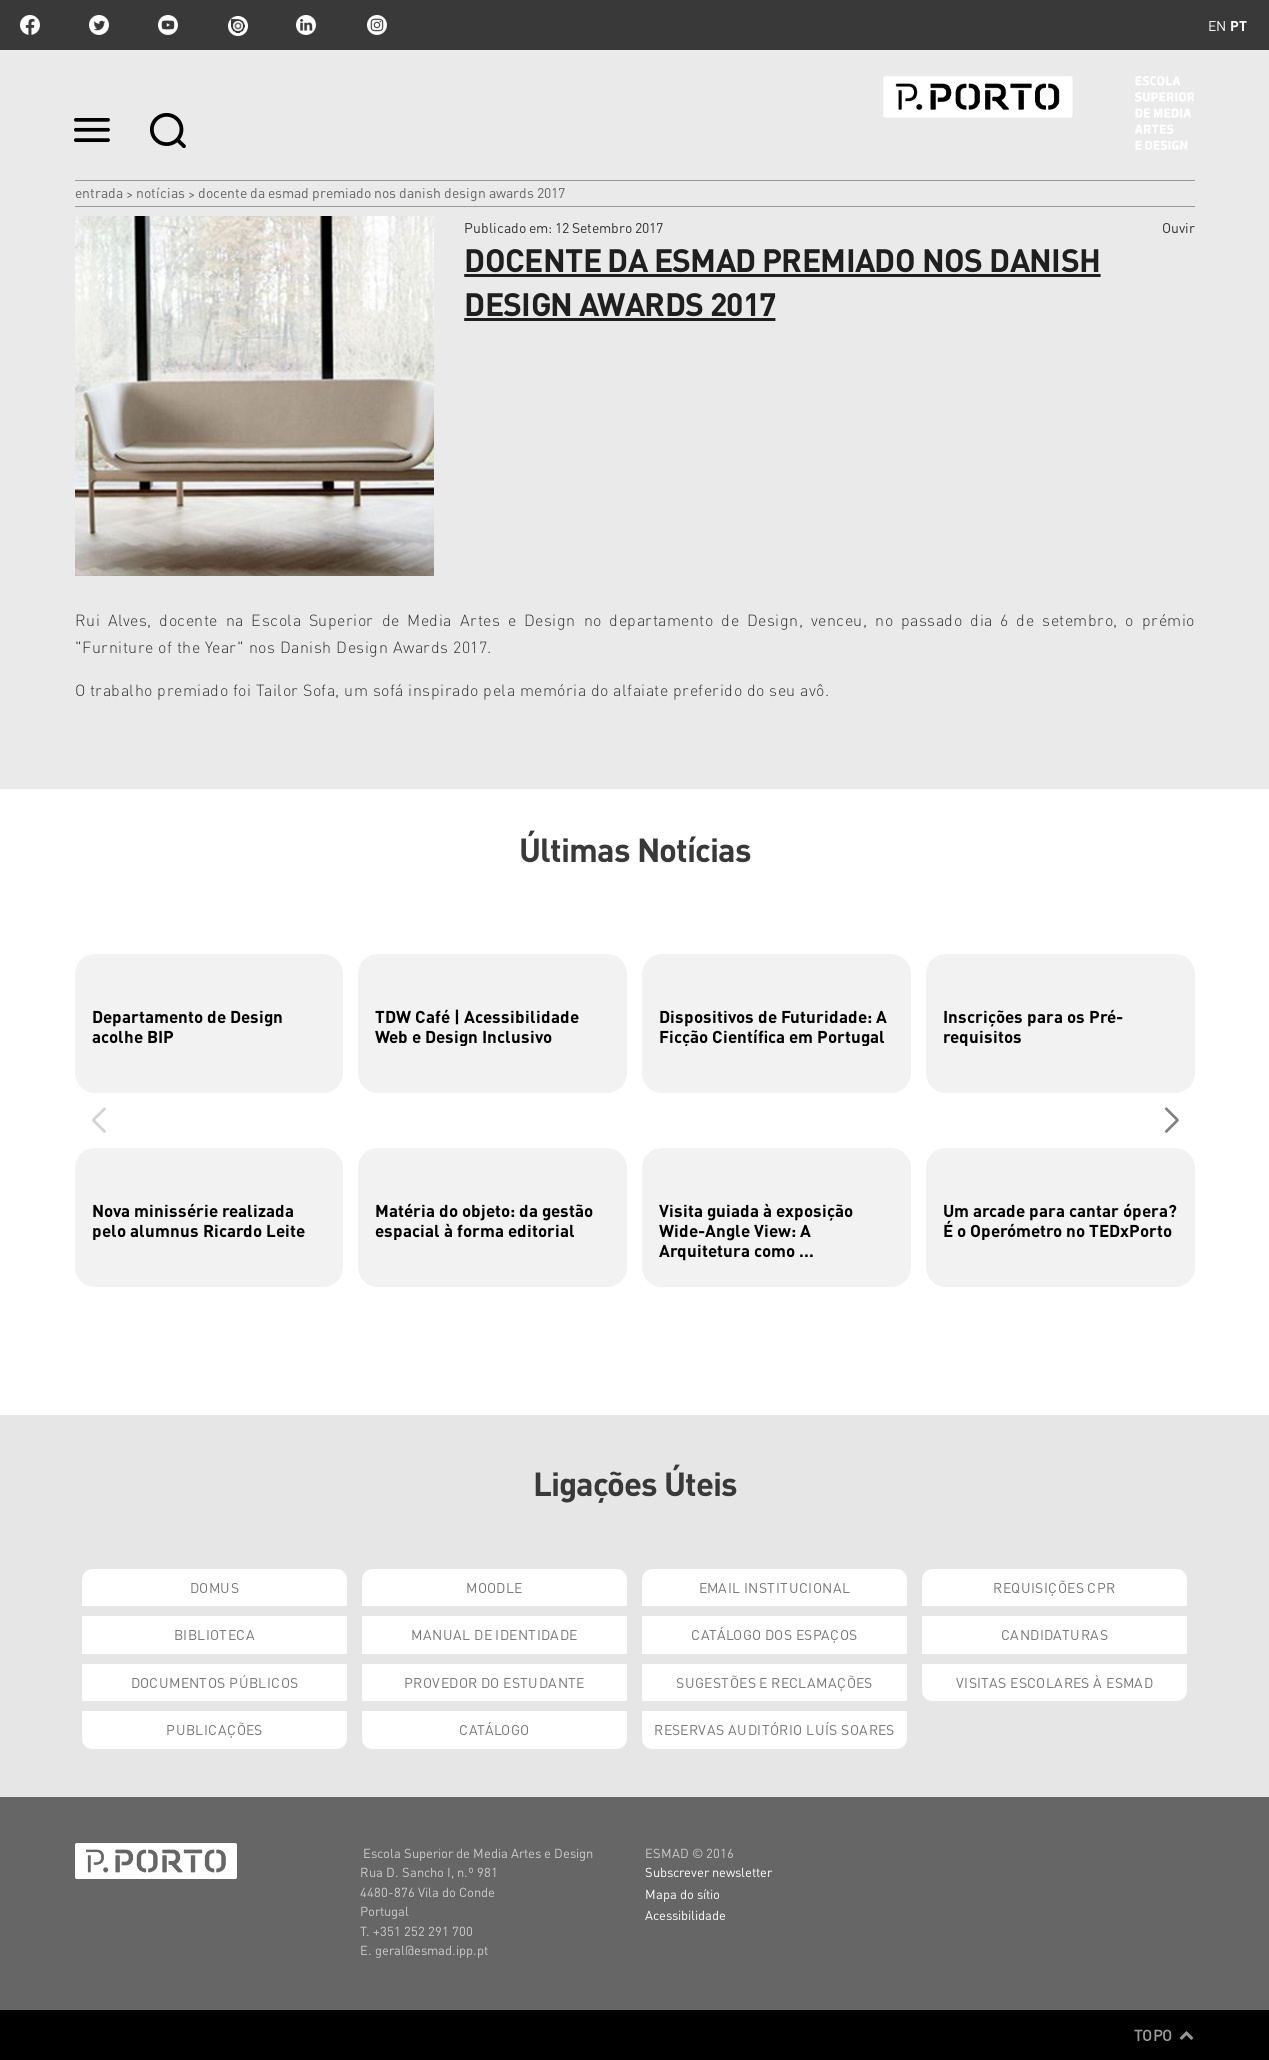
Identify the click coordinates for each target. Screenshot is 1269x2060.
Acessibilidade (685, 1914)
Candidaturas (1054, 1634)
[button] (1171, 1120)
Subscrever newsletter (708, 1871)
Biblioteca (214, 1634)
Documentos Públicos (215, 1682)
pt (1238, 25)
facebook (30, 25)
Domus (214, 1587)
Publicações (214, 1729)
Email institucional (775, 1587)
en (1217, 25)
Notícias (160, 192)
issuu (237, 25)
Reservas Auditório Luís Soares (774, 1729)
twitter (99, 25)
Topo (1164, 2035)
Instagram (375, 25)
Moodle (494, 1587)
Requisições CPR (1054, 1587)
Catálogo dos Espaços (774, 1634)
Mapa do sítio (682, 1893)
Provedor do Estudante (494, 1682)
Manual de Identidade (494, 1634)
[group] (209, 1023)
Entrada (99, 192)
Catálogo (494, 1729)
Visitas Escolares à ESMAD (1055, 1682)
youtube (168, 25)
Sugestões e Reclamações (774, 1682)
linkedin (306, 25)
